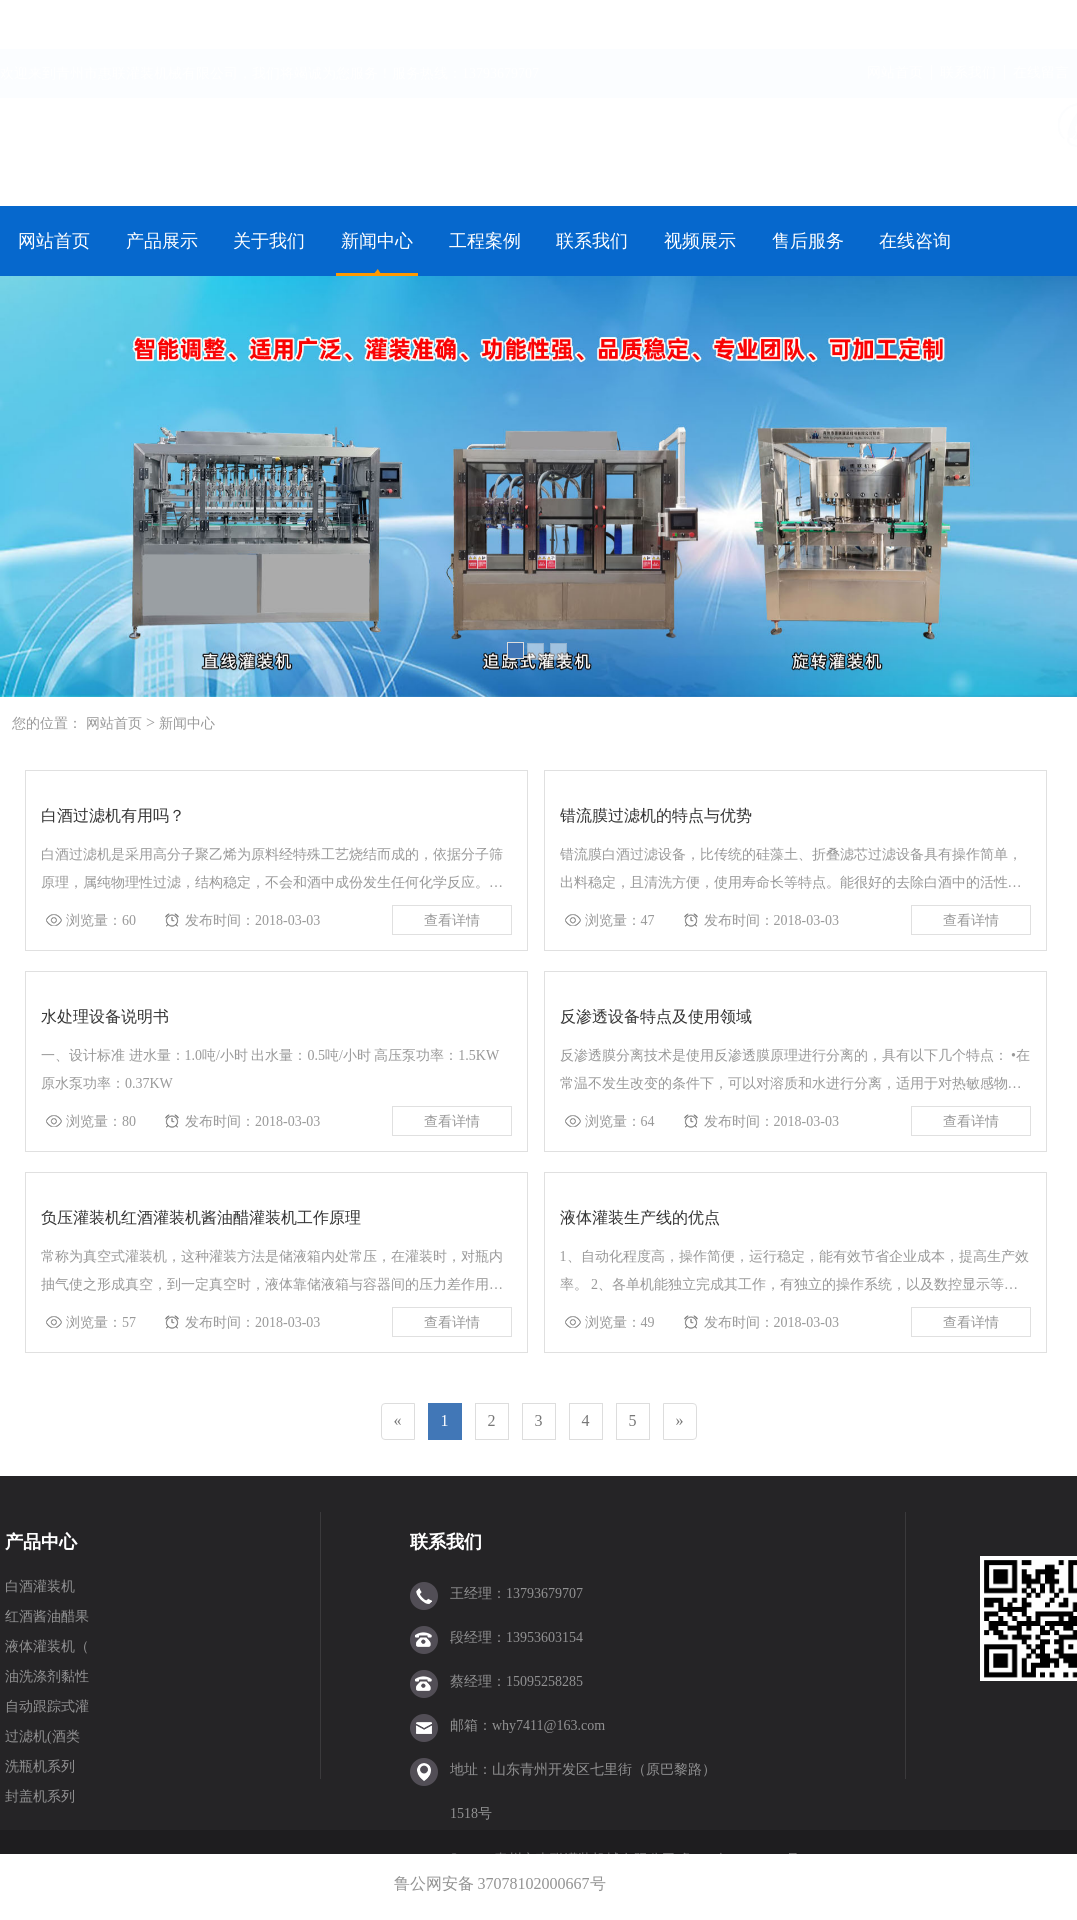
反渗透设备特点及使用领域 (656, 1016)
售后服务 (808, 241)
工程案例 (485, 241)
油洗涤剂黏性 (47, 1676)
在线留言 (1041, 25)
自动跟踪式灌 (47, 1706)
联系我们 (968, 25)
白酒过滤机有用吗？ (113, 815)
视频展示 (700, 241)
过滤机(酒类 (42, 1736)
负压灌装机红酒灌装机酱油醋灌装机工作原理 (201, 1217)
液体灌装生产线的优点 (640, 1217)
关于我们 (269, 241)
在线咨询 (915, 241)
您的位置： (47, 723)
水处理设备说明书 (105, 1016)
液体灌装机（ (47, 1646)
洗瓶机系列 (40, 1766)
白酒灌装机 (40, 1586)
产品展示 (162, 241)
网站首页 (895, 25)
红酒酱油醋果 (47, 1616)
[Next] (680, 1421)
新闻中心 (377, 241)
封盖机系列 (40, 1796)
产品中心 (41, 1542)
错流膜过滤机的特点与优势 (656, 815)
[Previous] (398, 1421)
